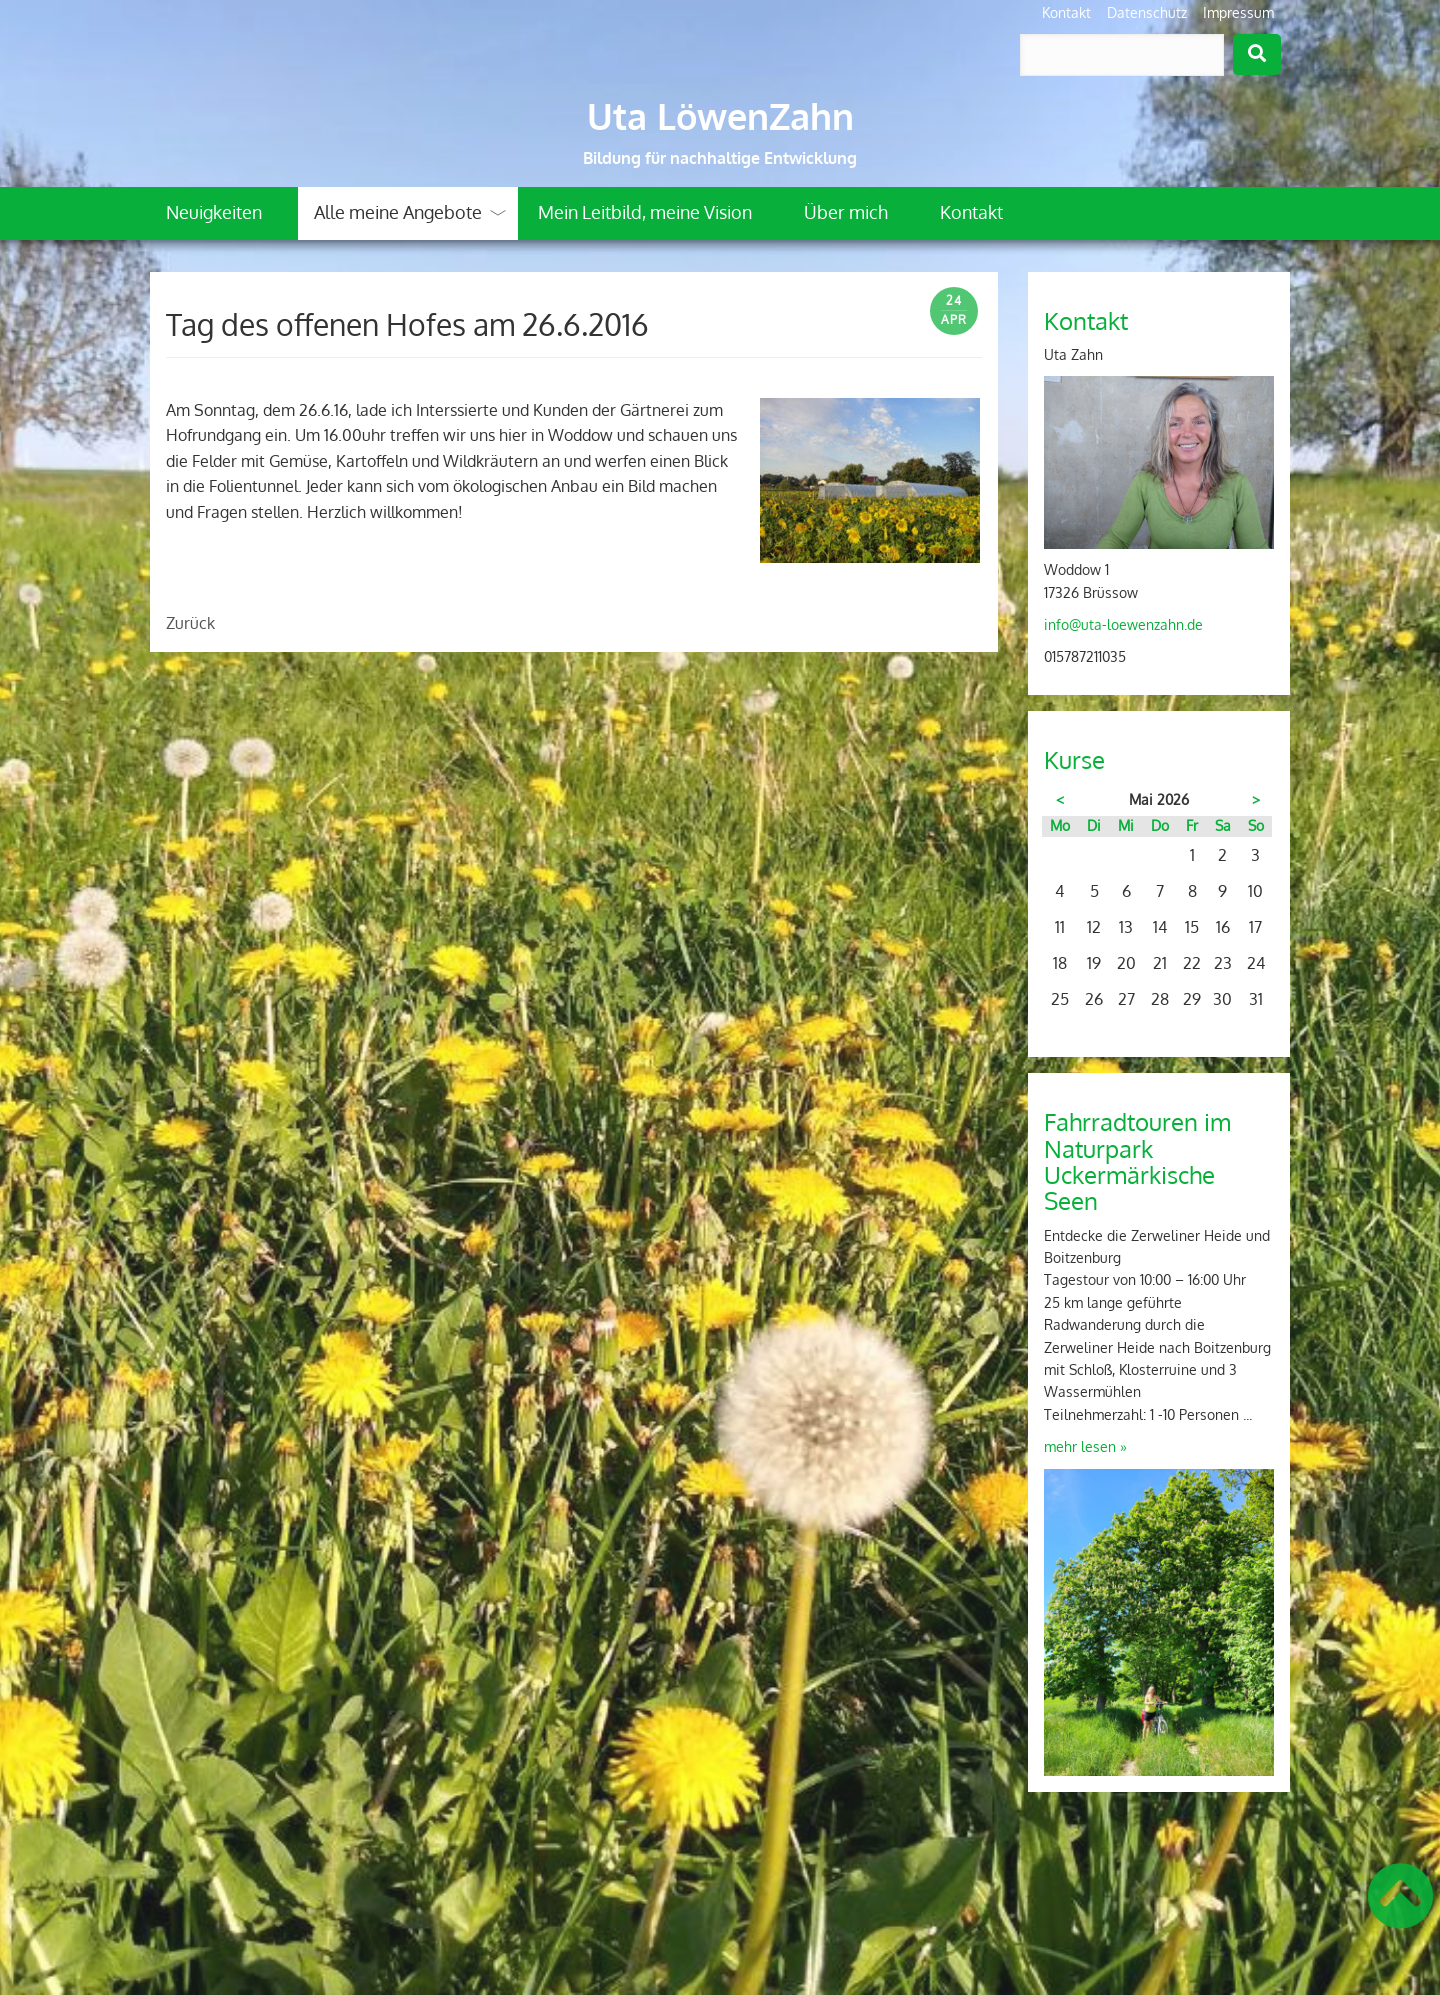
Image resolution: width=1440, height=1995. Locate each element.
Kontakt (1066, 12)
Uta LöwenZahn (720, 116)
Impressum (1238, 12)
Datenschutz (1147, 12)
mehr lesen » (1085, 1446)
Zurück (190, 623)
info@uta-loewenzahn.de (1123, 624)
